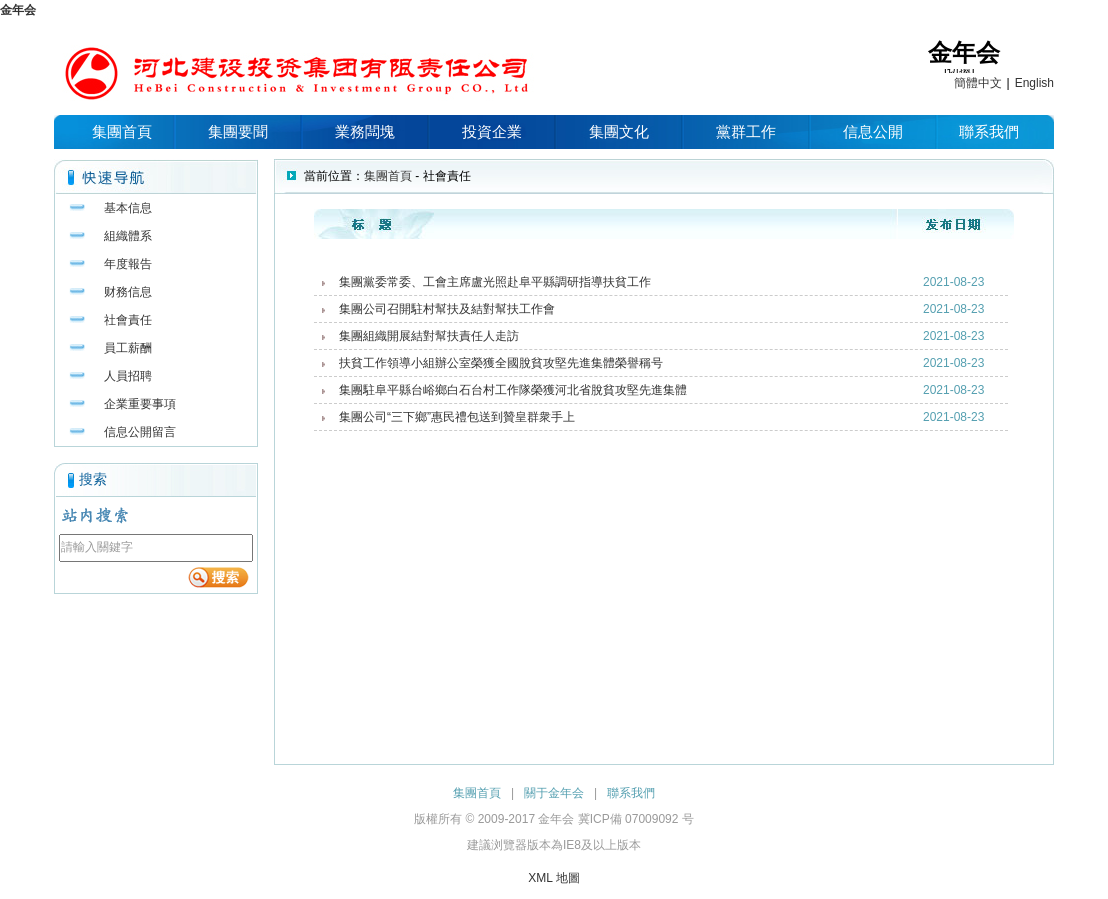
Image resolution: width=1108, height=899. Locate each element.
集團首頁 (122, 131)
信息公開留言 (140, 432)
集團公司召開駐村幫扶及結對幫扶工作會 (447, 309)
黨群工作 (746, 131)
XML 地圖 (554, 878)
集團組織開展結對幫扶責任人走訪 (429, 336)
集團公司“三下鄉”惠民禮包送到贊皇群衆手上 (457, 417)
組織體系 (128, 236)
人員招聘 (128, 376)
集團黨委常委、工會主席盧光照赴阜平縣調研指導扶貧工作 (495, 282)
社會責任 (128, 320)
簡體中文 (978, 83)
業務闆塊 (365, 131)
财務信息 (128, 292)
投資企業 (492, 131)
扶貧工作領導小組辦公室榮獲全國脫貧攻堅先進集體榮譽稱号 (501, 363)
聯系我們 (989, 131)
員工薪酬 (128, 348)
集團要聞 (238, 131)
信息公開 (873, 131)
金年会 (18, 10)
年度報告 (128, 264)
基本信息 (128, 208)
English (1034, 83)
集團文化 (619, 131)
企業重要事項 (140, 404)
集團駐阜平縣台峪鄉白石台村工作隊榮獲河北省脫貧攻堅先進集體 (513, 390)
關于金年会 (554, 793)
